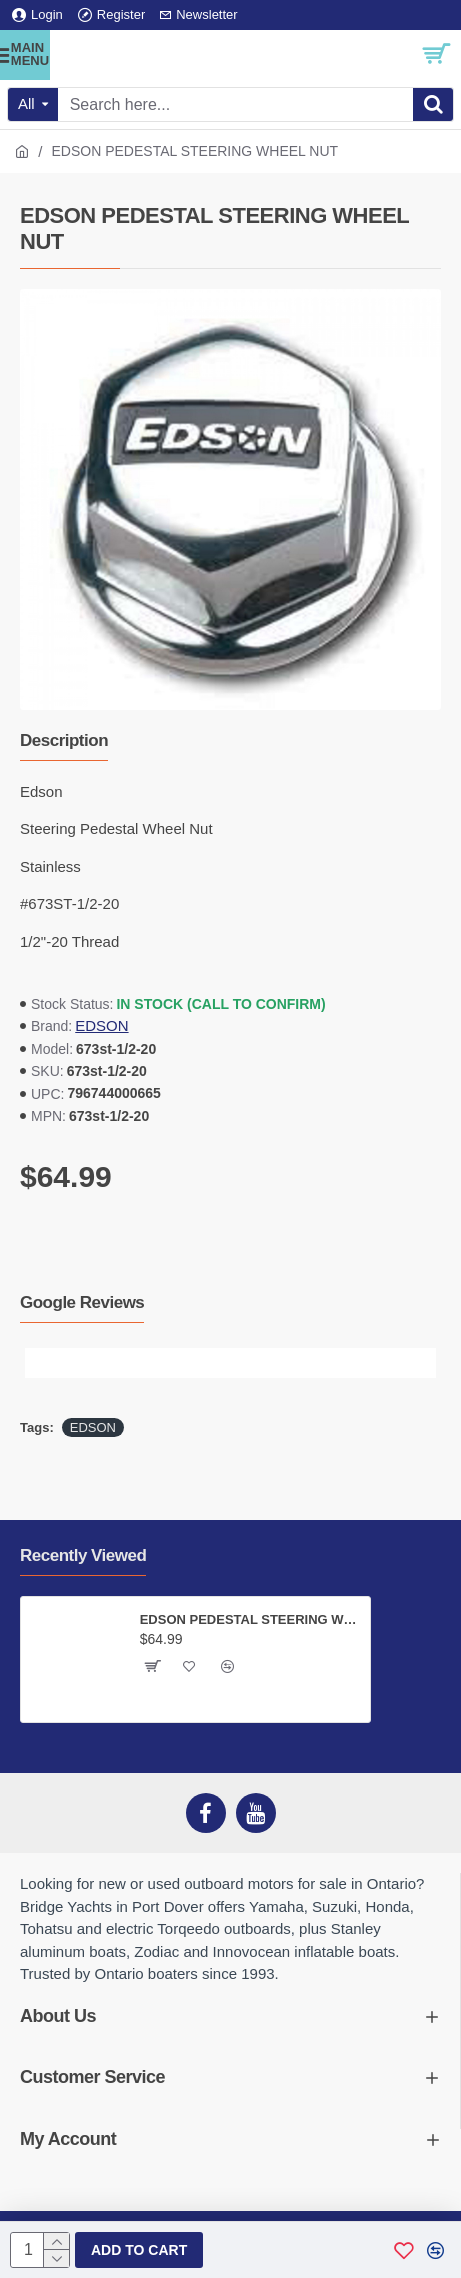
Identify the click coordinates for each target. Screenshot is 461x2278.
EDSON (101, 1025)
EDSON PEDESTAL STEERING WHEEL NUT (251, 1619)
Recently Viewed (83, 1555)
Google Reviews (82, 1302)
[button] (40, 1363)
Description (64, 740)
